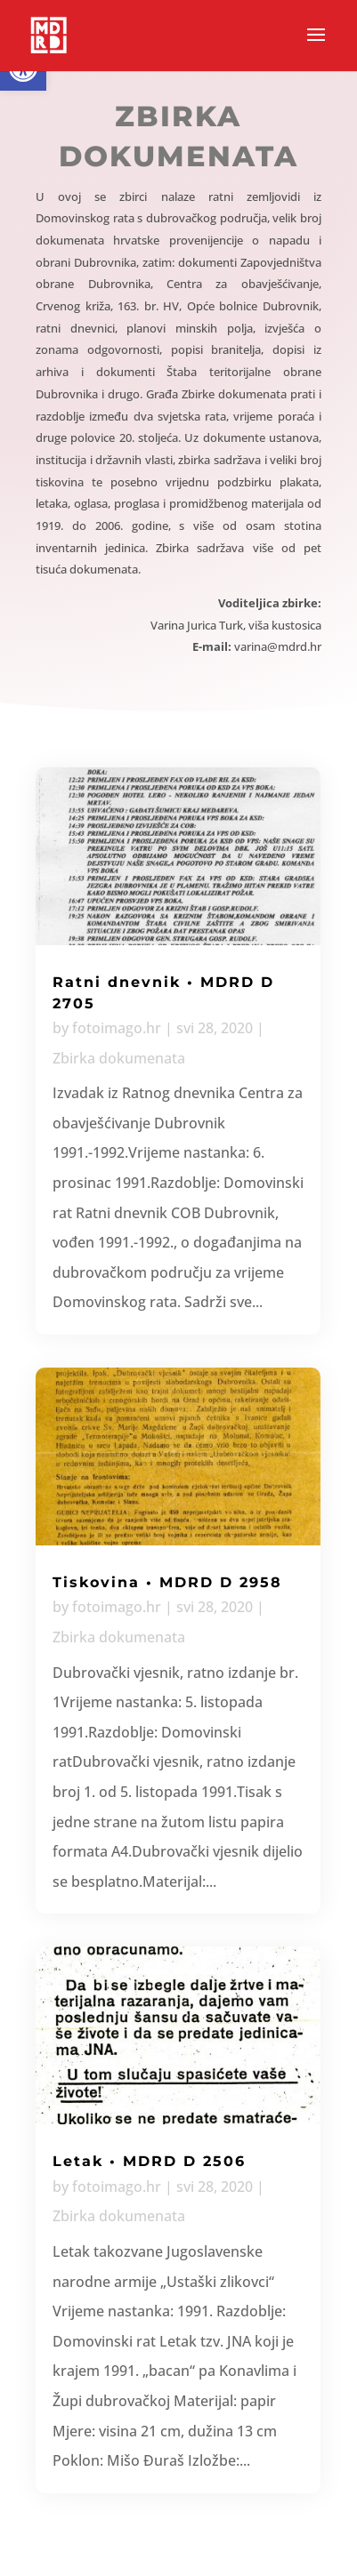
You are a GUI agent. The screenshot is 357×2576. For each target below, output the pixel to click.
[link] (48, 34)
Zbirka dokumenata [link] (119, 1058)
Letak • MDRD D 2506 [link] (149, 2161)
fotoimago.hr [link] (116, 1028)
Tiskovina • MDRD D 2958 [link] (167, 1582)
